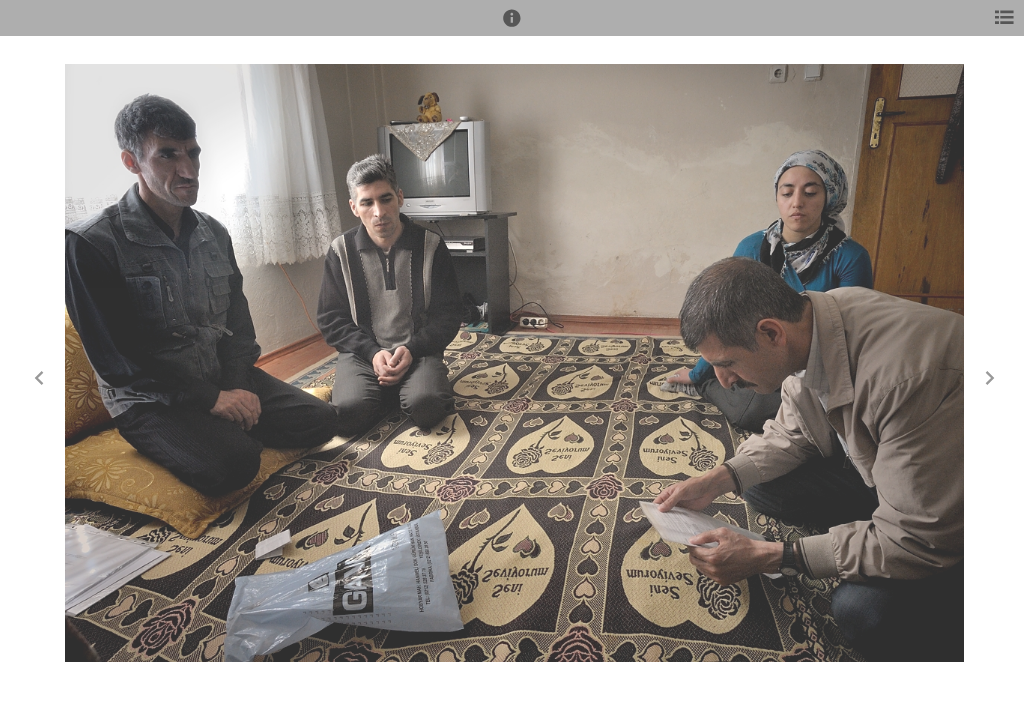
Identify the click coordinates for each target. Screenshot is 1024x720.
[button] (512, 27)
